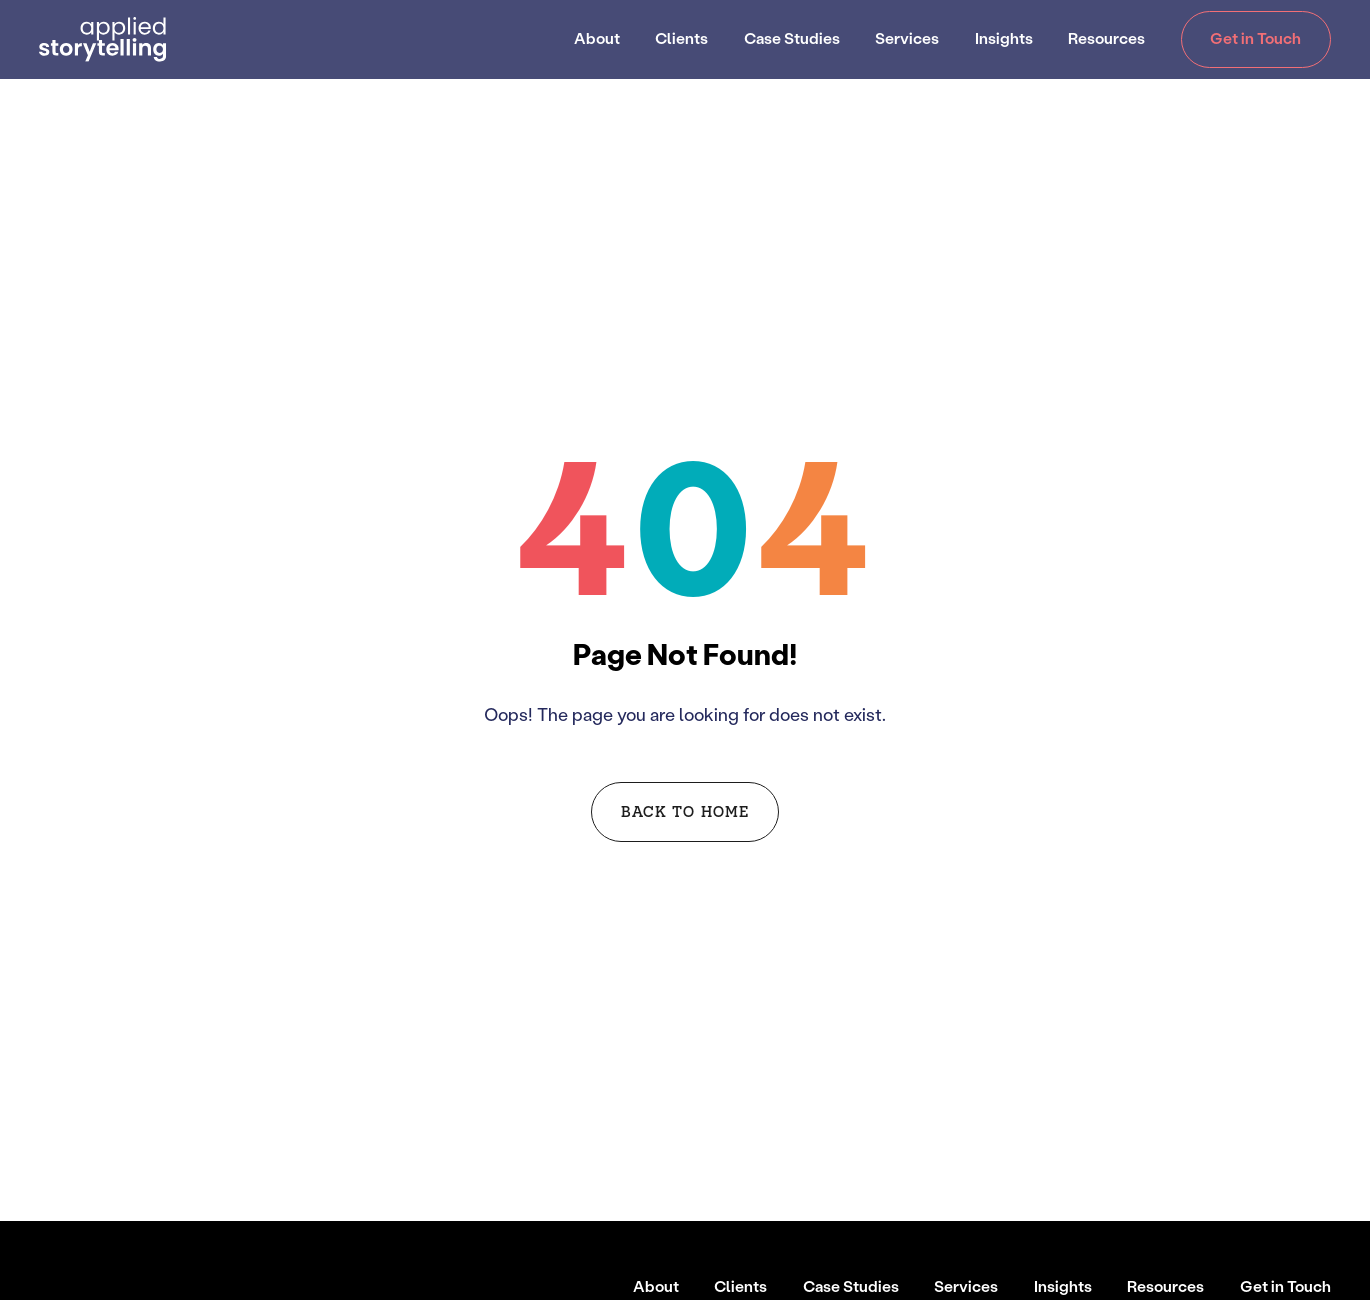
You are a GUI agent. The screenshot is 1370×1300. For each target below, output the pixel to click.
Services (907, 38)
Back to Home (685, 810)
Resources (1106, 38)
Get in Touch (1255, 38)
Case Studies (792, 38)
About (597, 38)
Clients (681, 38)
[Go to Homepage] (103, 39)
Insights (1004, 38)
